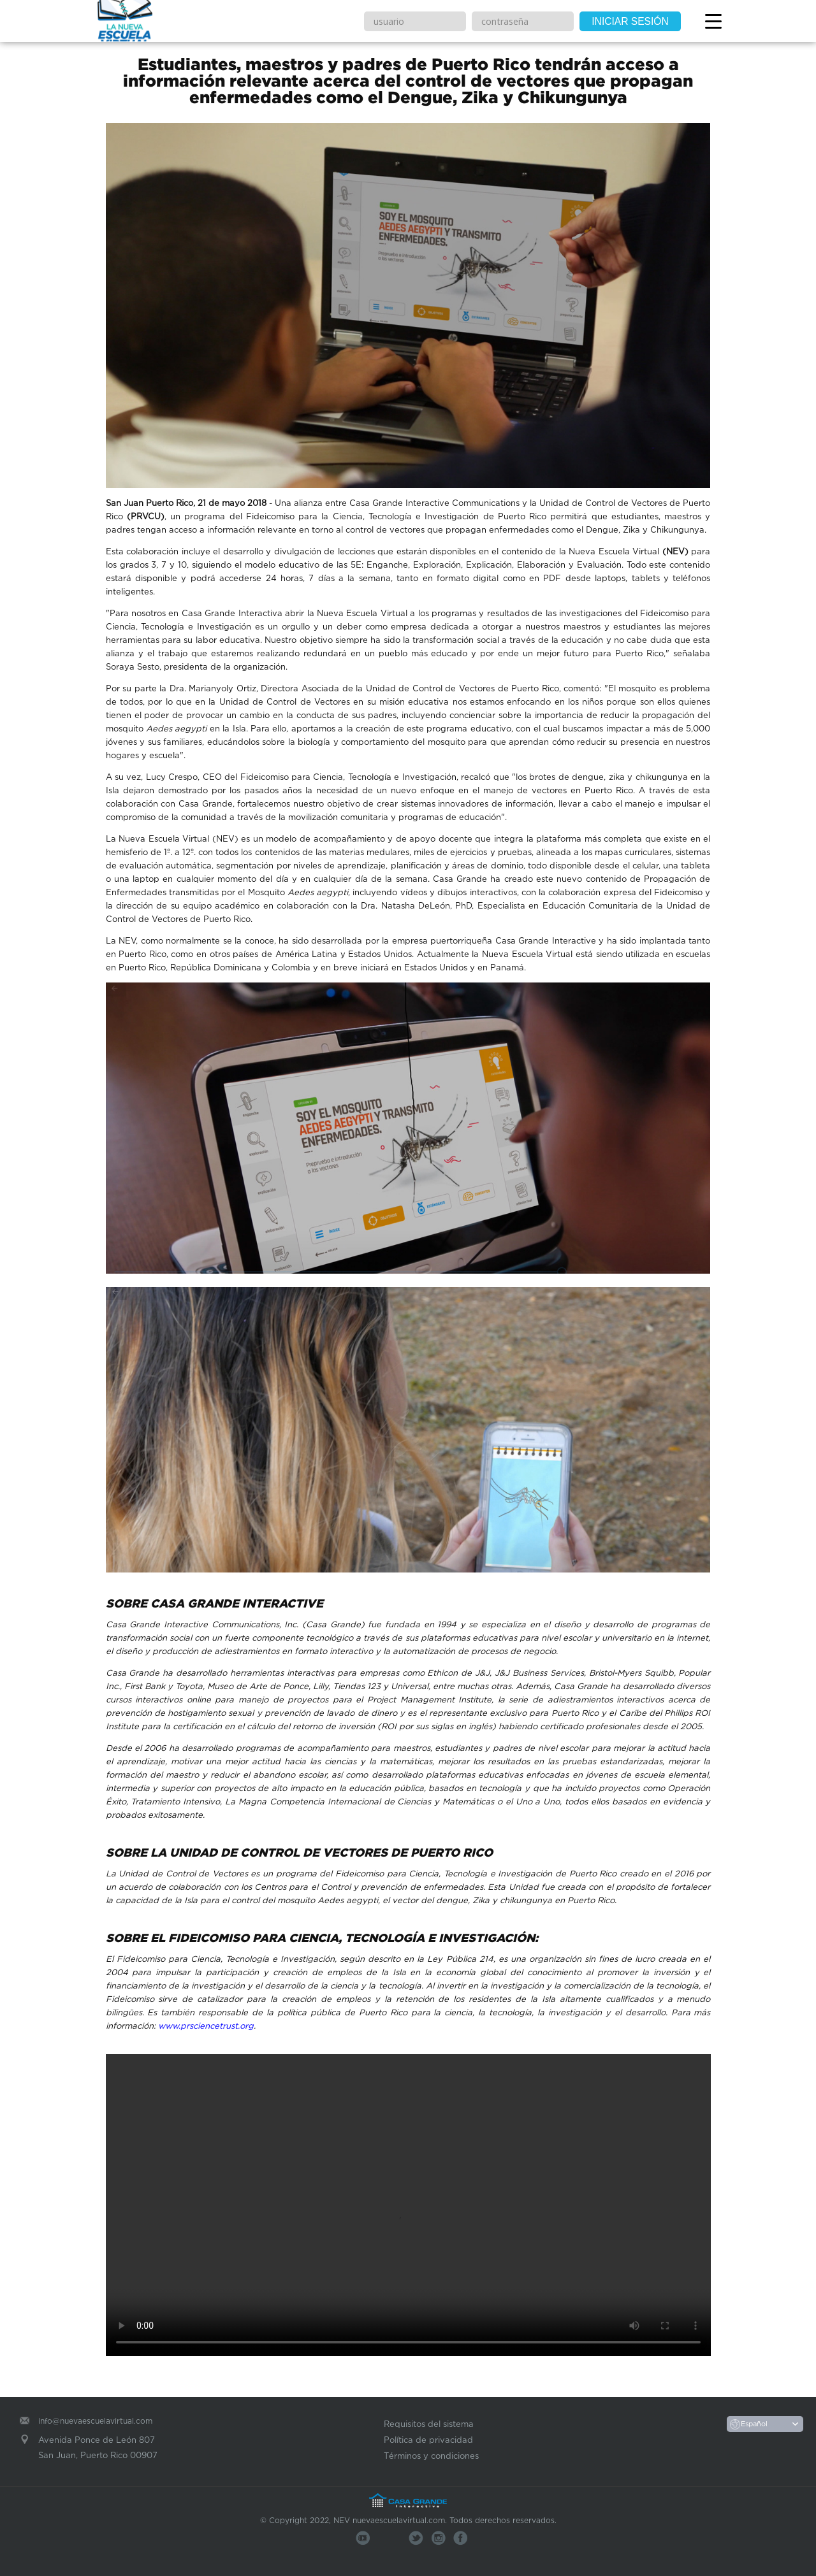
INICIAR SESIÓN (630, 21)
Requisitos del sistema (429, 2423)
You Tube (363, 2538)
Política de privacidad (428, 2439)
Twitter (416, 2538)
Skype (438, 2538)
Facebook (460, 2538)
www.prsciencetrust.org (206, 2025)
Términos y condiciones (431, 2455)
